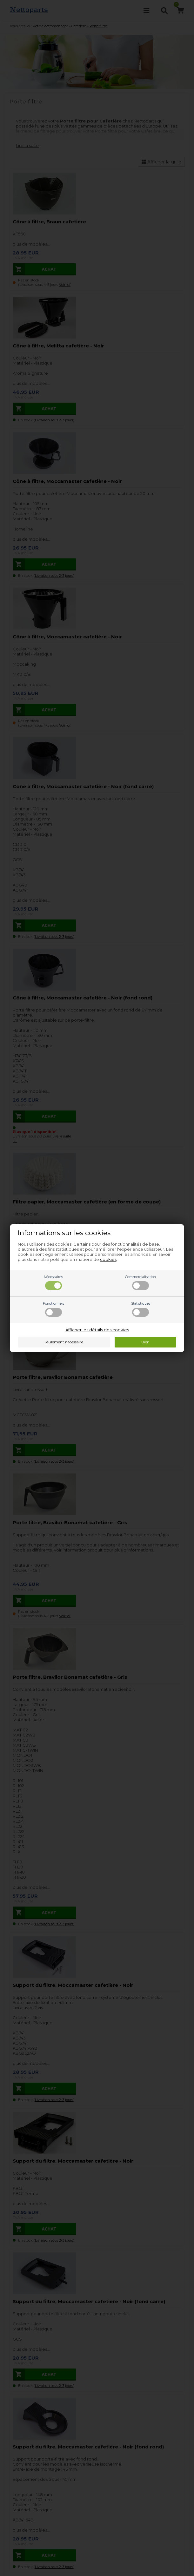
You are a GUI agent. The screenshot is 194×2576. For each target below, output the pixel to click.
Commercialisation (140, 1282)
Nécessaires (53, 1282)
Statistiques (140, 1309)
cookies (108, 1259)
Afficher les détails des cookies (97, 1329)
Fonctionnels (53, 1309)
